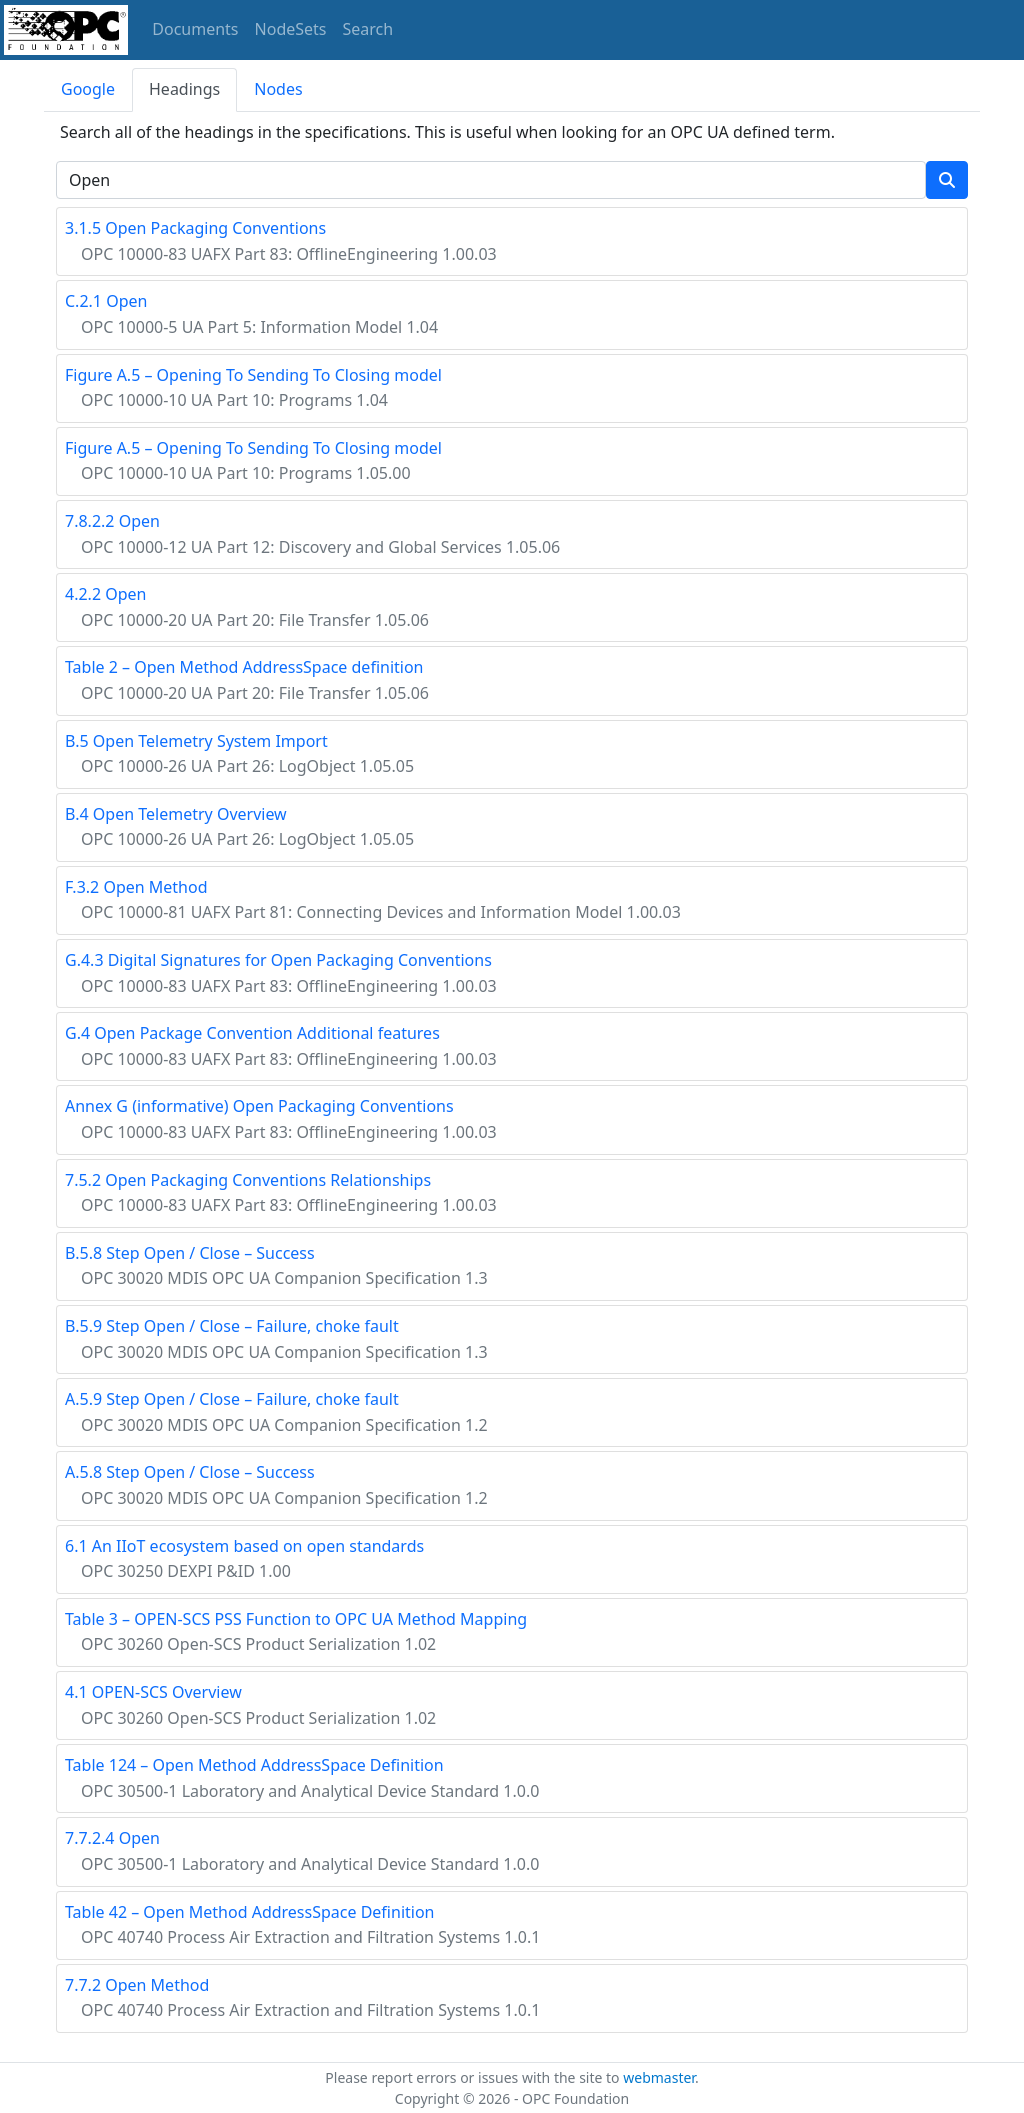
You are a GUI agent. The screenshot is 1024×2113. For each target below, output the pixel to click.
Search (368, 29)
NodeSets (291, 29)
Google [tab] (88, 89)
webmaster (659, 2077)
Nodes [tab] (278, 89)
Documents (195, 29)
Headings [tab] (184, 89)
